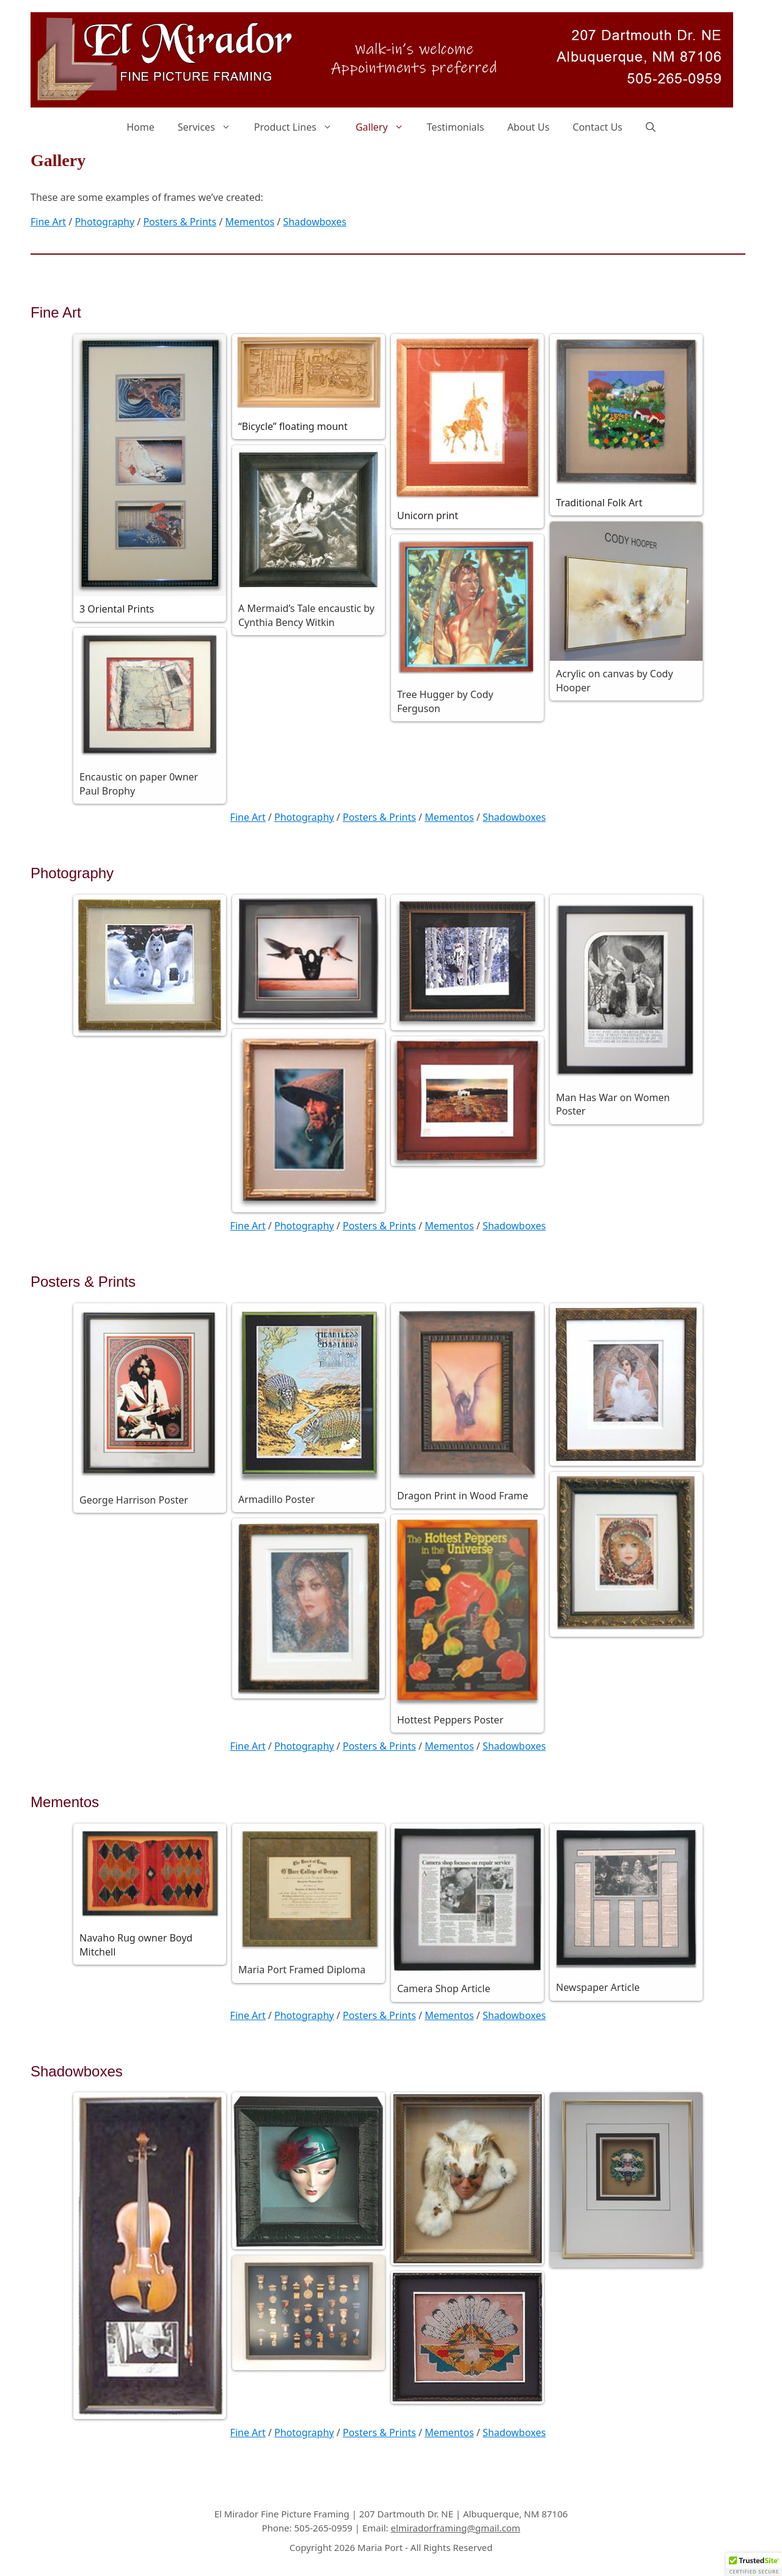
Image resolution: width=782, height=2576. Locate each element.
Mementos (250, 221)
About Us (528, 127)
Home (140, 127)
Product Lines (299, 127)
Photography (104, 221)
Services (210, 127)
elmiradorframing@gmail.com (455, 2528)
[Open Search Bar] (650, 127)
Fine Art (48, 221)
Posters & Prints (179, 221)
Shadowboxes (314, 221)
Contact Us (597, 127)
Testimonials (455, 127)
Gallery (385, 127)
